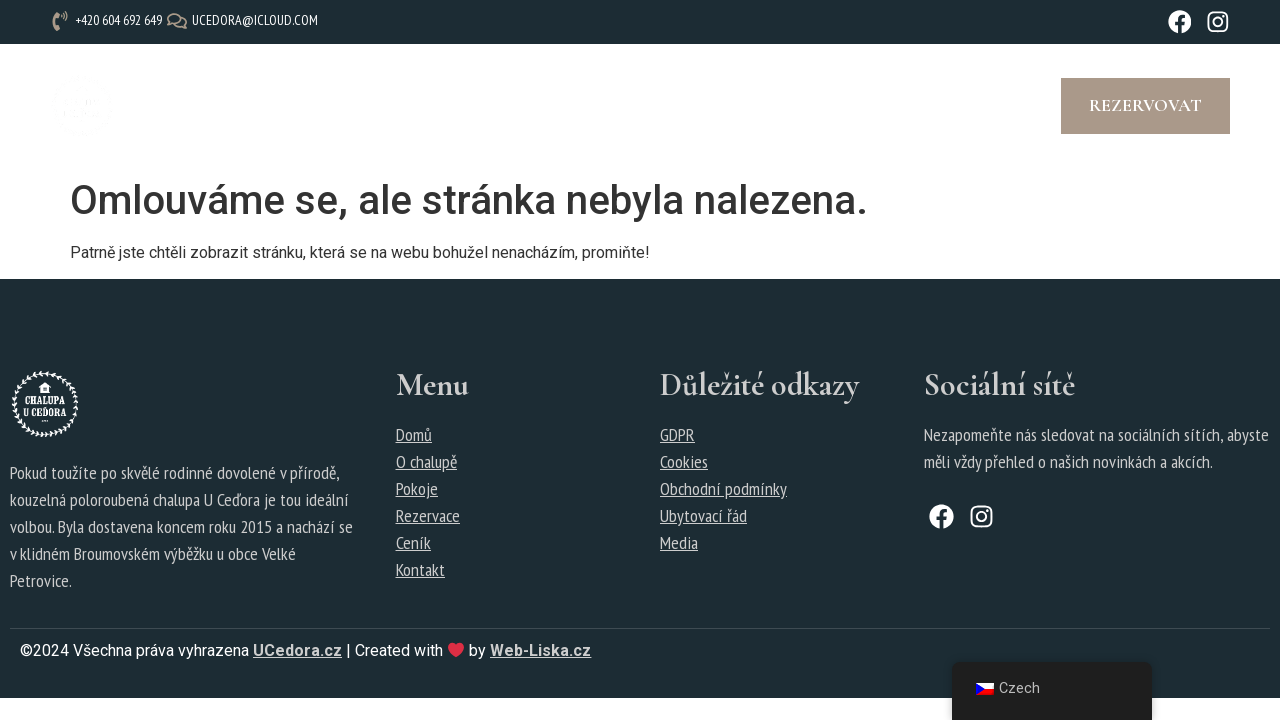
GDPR (677, 435)
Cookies (684, 462)
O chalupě (256, 107)
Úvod (169, 107)
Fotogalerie (656, 107)
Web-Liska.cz (540, 652)
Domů (414, 435)
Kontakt (913, 107)
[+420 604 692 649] (108, 20)
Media (679, 543)
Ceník (429, 107)
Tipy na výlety (772, 107)
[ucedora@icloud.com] (245, 20)
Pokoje (350, 107)
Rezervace (525, 107)
